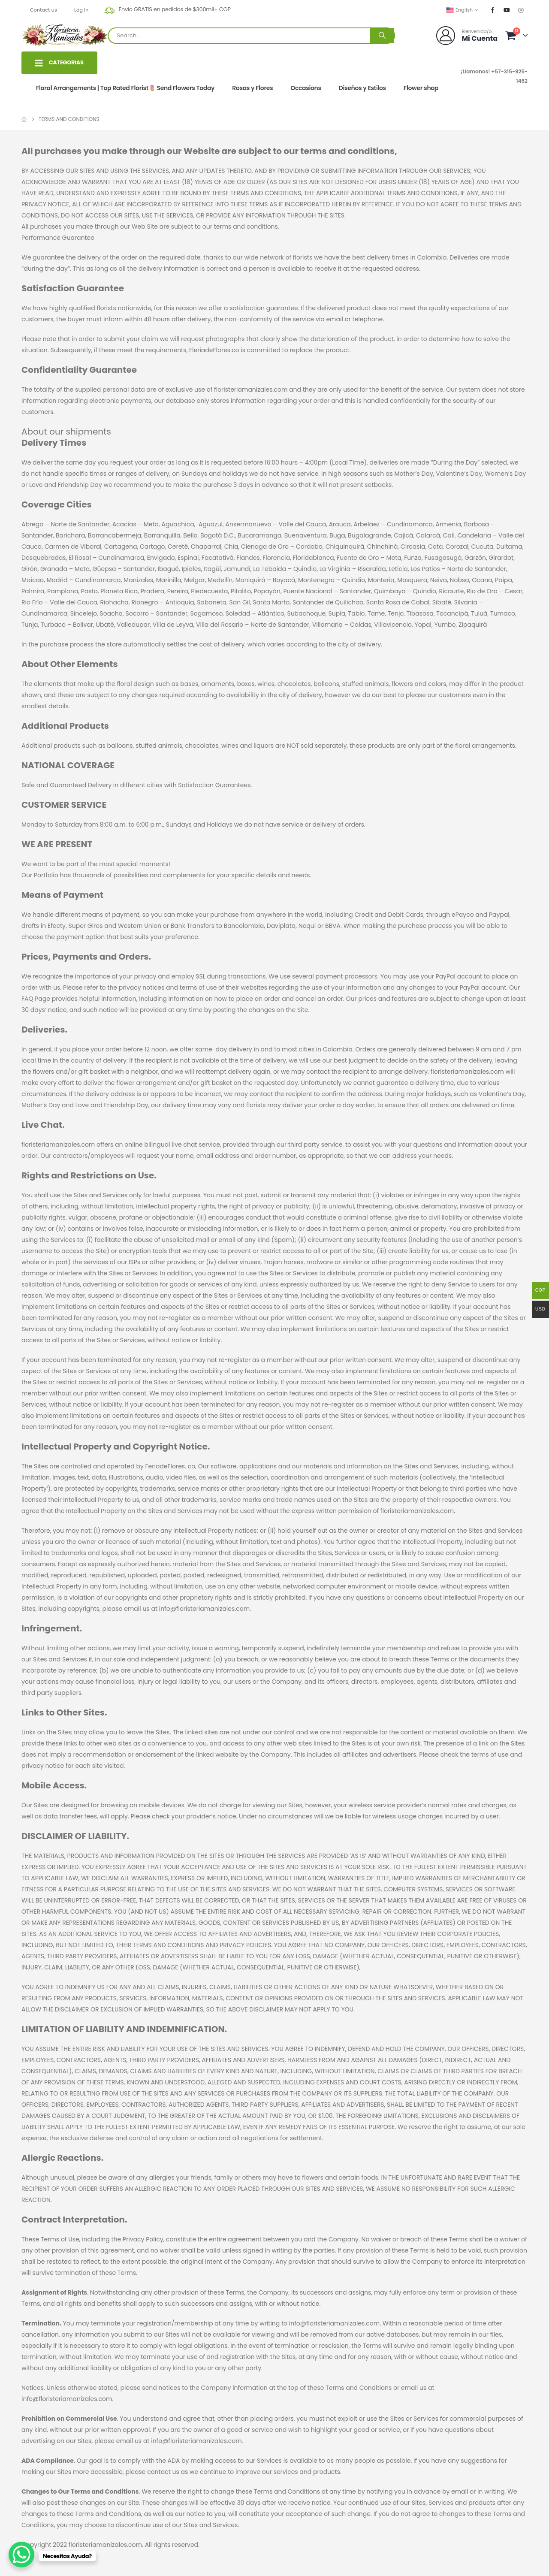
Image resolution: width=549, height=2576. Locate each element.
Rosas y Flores (252, 88)
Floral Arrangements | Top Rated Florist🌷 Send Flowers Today (125, 88)
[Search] (382, 35)
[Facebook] (493, 10)
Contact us (43, 9)
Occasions (305, 88)
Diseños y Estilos (362, 88)
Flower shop (421, 88)
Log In (81, 9)
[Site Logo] (64, 35)
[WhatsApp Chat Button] (21, 2554)
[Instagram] (521, 10)
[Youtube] (507, 10)
